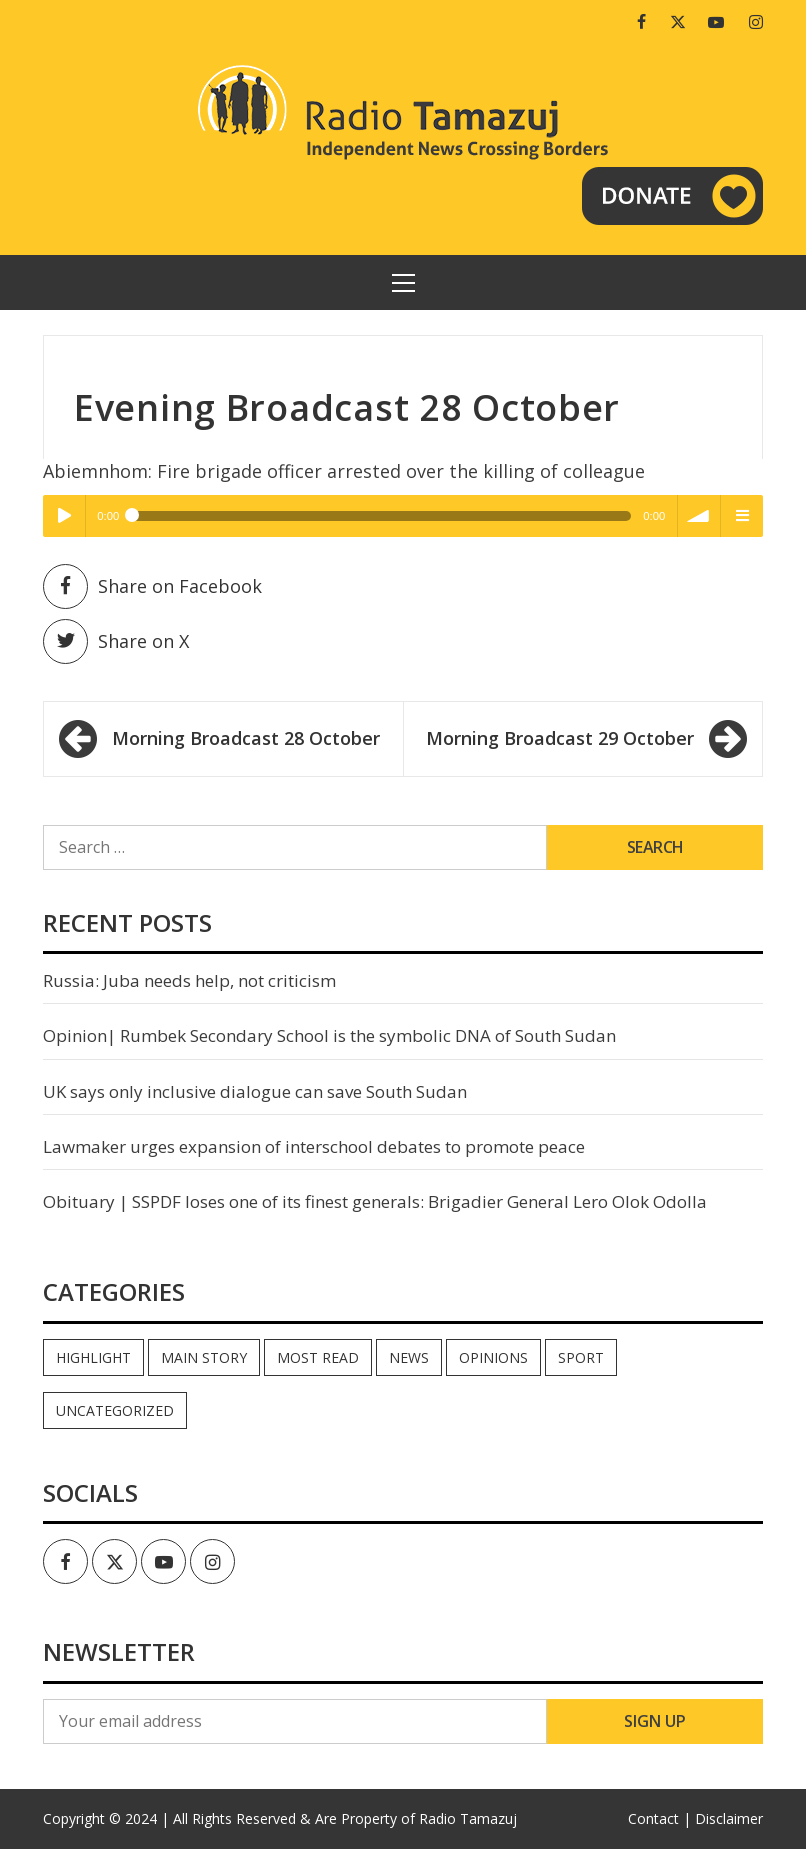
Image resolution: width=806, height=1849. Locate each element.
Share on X (116, 641)
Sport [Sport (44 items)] (581, 1357)
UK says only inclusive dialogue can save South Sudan (255, 1091)
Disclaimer (729, 1818)
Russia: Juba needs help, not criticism (189, 980)
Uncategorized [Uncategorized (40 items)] (115, 1410)
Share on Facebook (152, 586)
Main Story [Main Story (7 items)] (204, 1357)
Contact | (659, 1818)
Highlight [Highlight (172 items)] (93, 1357)
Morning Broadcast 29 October (560, 738)
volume (699, 516)
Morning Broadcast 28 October (246, 738)
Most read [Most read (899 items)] (318, 1357)
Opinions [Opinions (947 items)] (493, 1357)
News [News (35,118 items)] (409, 1357)
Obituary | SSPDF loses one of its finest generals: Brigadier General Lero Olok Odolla (375, 1201)
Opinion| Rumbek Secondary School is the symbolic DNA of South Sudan (329, 1035)
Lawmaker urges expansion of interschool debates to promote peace (314, 1146)
